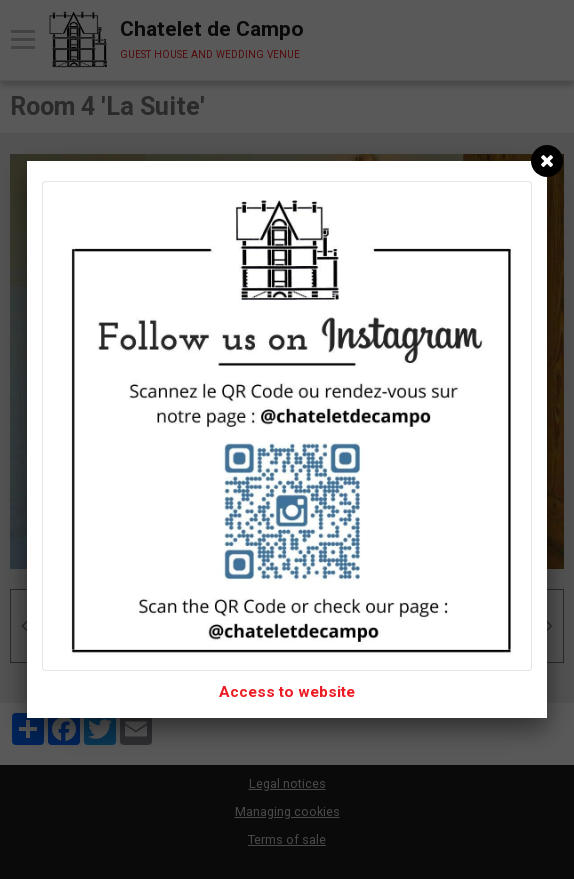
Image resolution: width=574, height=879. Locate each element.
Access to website (287, 692)
